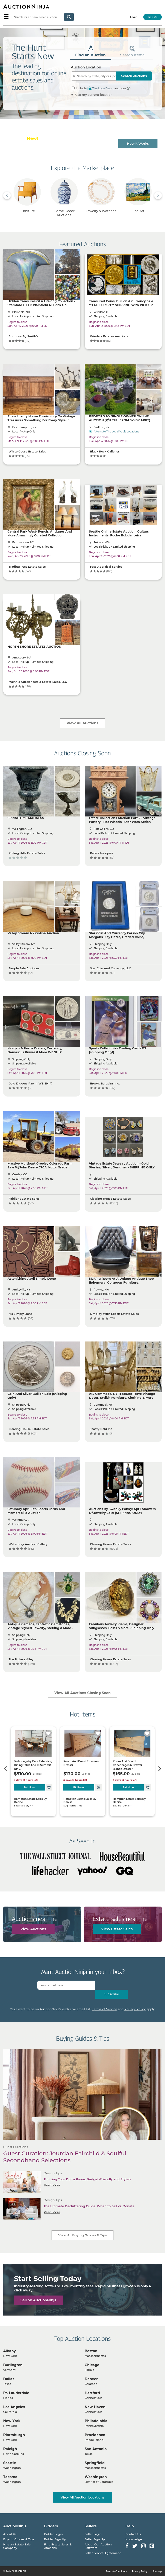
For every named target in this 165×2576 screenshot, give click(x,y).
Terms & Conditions (116, 2571)
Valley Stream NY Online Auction (33, 933)
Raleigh (10, 2449)
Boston (91, 2351)
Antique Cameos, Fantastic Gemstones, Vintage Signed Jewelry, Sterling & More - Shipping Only (40, 1626)
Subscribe (111, 1994)
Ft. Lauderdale (16, 2393)
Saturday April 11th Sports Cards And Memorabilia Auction (36, 1511)
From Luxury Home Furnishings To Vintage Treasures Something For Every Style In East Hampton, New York (41, 418)
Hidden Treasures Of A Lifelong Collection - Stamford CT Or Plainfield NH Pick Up (41, 303)
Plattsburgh (14, 2435)
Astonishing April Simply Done (32, 1279)
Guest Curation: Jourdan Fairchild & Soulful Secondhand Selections (64, 2157)
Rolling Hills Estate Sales (27, 853)
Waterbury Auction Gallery (28, 1544)
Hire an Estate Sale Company (17, 2546)
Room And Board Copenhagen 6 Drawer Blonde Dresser (127, 1765)
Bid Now (29, 1787)
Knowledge (133, 2539)
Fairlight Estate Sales (24, 1198)
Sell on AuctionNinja (38, 2300)
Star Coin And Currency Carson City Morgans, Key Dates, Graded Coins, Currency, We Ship (117, 935)
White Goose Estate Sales (27, 451)
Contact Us (133, 2534)
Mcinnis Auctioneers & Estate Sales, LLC (38, 681)
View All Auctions (82, 723)
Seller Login (93, 2534)
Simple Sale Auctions (24, 968)
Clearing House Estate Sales (110, 1198)
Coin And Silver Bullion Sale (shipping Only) (37, 1395)
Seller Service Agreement (103, 2553)
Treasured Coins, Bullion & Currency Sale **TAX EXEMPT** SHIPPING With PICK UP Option (121, 303)
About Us (10, 2534)
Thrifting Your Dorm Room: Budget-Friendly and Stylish (87, 2179)
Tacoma (10, 2477)
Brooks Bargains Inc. (105, 1083)
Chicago (92, 2365)
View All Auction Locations (82, 2497)
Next (158, 195)
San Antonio (96, 2449)
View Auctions (33, 1929)
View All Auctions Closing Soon (82, 1693)
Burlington (13, 2365)
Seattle (9, 2463)
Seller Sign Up (95, 2539)
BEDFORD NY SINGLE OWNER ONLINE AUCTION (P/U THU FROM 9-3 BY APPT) (119, 418)
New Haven (95, 2407)
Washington (96, 2477)
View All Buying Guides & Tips (82, 2235)
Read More (52, 2185)
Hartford (92, 2393)
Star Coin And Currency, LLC (110, 968)
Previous (7, 195)
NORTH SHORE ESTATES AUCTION (34, 647)
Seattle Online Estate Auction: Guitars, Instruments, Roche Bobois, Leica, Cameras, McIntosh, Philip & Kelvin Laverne (123, 533)
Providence (95, 2435)
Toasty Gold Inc (101, 1429)
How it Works (138, 143)
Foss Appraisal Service (106, 566)
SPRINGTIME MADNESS (26, 818)
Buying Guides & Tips (18, 2539)
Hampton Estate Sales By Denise (30, 1800)
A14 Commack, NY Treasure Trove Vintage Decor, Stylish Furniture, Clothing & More (122, 1395)
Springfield (95, 2463)
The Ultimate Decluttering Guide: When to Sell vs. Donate (89, 2206)
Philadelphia (96, 2421)
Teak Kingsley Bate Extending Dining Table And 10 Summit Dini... (33, 1765)
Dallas (8, 2379)
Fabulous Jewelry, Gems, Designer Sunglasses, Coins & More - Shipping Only (121, 1626)
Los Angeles (14, 2407)
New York (12, 2421)
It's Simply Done (20, 1313)
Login (133, 17)
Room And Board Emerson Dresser (81, 1763)
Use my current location (92, 95)
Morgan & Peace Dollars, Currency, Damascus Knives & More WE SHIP (35, 1050)
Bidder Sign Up (55, 2539)
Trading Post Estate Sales (27, 566)
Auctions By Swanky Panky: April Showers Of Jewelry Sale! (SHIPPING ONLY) (122, 1511)
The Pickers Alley (21, 1659)
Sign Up (152, 17)
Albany (9, 2351)
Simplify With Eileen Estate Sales (114, 1313)
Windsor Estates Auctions (109, 336)
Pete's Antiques (101, 853)
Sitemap (157, 2571)
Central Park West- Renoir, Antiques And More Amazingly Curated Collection (40, 533)
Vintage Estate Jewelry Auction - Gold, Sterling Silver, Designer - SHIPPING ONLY (121, 1165)
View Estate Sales (117, 1929)
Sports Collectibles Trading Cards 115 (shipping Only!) (117, 1050)
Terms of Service (104, 2009)
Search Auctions (134, 76)
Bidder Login (53, 2534)
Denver (91, 2379)
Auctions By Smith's (23, 336)
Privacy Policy (135, 2009)
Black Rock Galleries (105, 451)
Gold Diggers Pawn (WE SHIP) (30, 1083)
